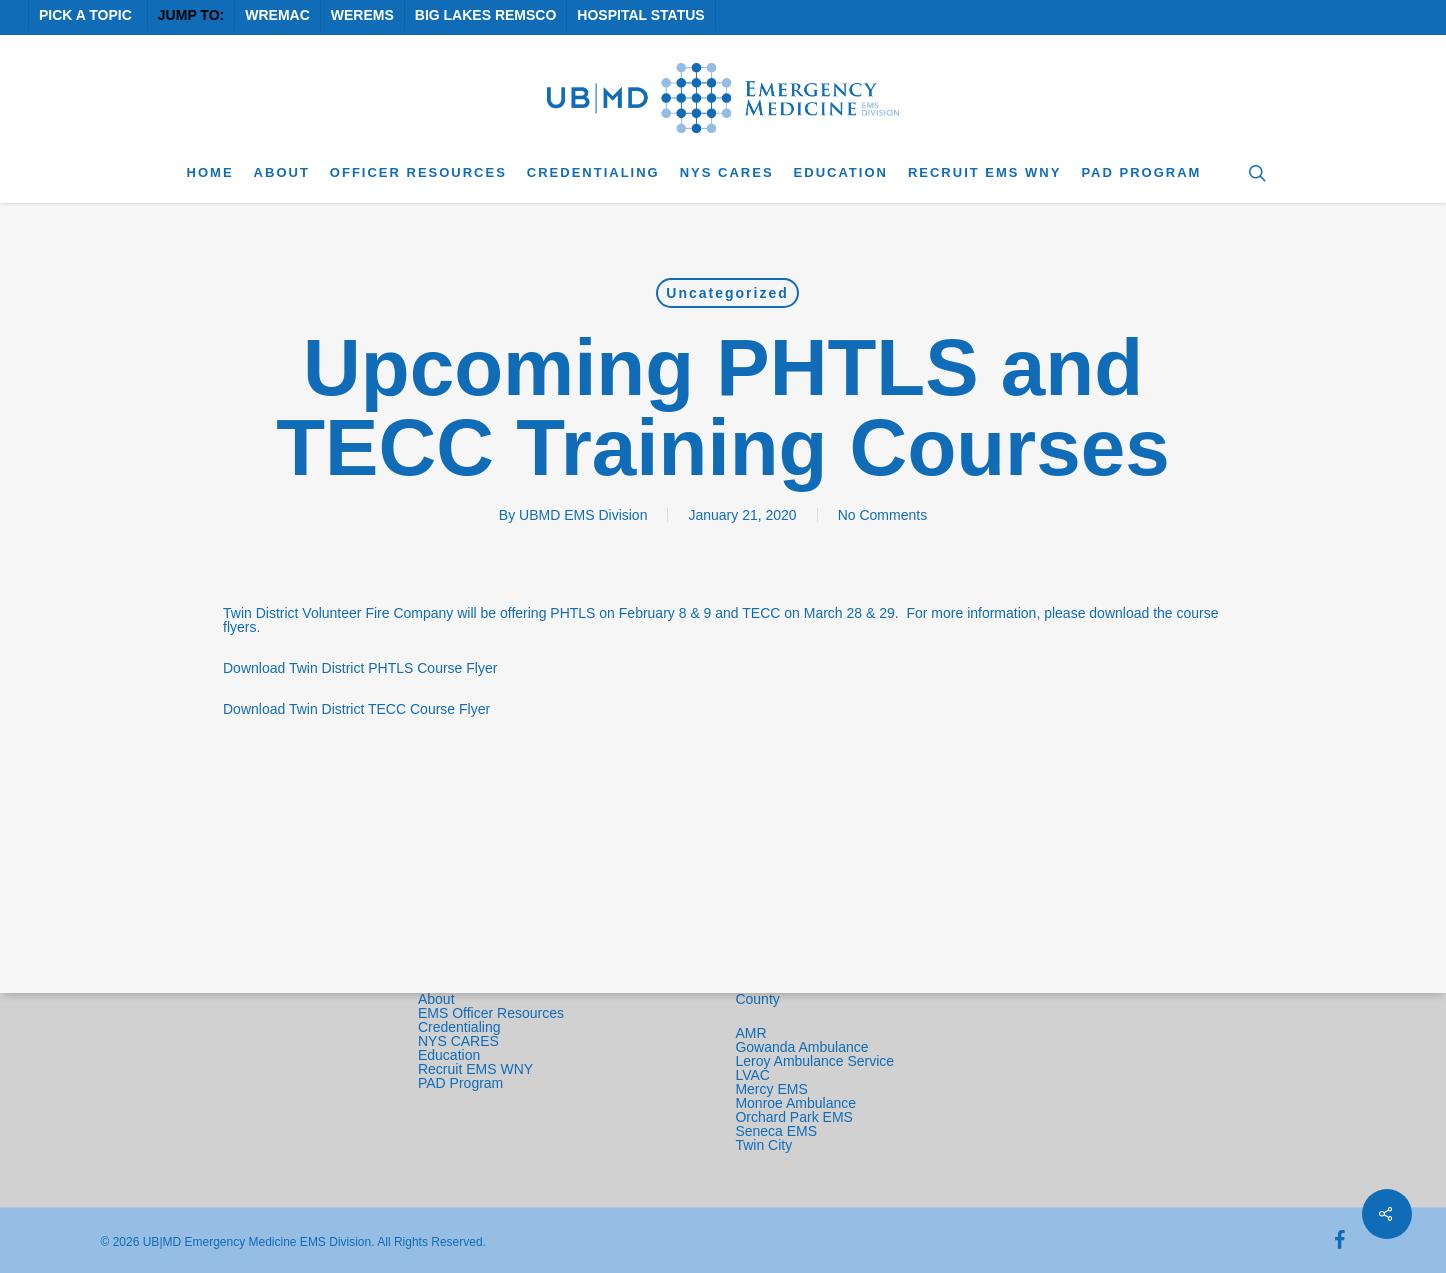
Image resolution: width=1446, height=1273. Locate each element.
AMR (750, 1033)
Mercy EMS (771, 1089)
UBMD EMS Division (583, 515)
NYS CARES (460, 1041)
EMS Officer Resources (491, 1013)
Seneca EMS (778, 1131)
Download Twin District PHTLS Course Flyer (360, 668)
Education (449, 1055)
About (436, 999)
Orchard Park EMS (793, 1117)
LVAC (754, 1075)
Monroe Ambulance (795, 1103)
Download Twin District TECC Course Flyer (356, 709)
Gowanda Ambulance (801, 1047)
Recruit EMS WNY (477, 1069)
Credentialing (459, 1027)
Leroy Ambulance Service (814, 1061)
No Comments (882, 515)
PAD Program (460, 1083)
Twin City (765, 1145)
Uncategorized (727, 293)
